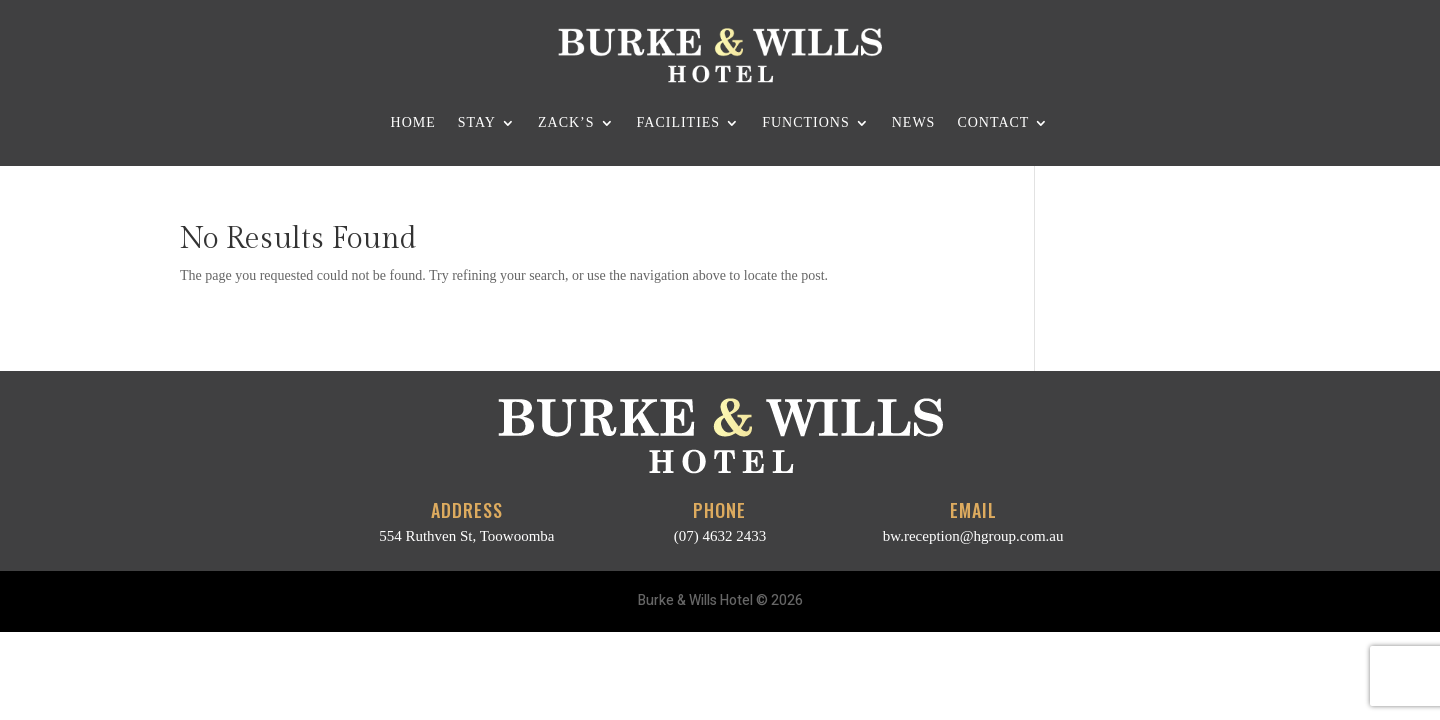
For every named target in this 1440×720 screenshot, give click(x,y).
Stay (477, 122)
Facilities (679, 122)
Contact (993, 122)
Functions (806, 122)
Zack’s (566, 122)
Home (413, 122)
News (914, 122)
